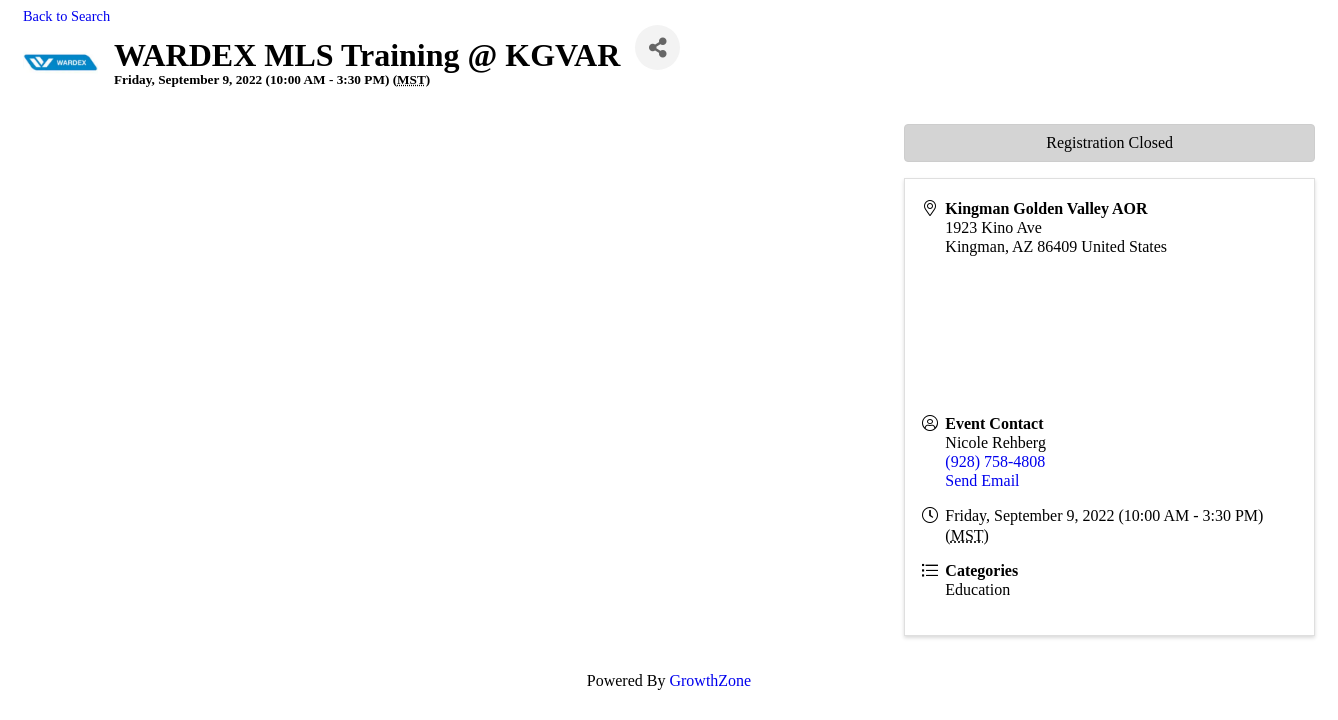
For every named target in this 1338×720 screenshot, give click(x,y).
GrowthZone (710, 680)
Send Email (982, 480)
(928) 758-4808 (995, 461)
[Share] (657, 47)
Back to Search (66, 16)
